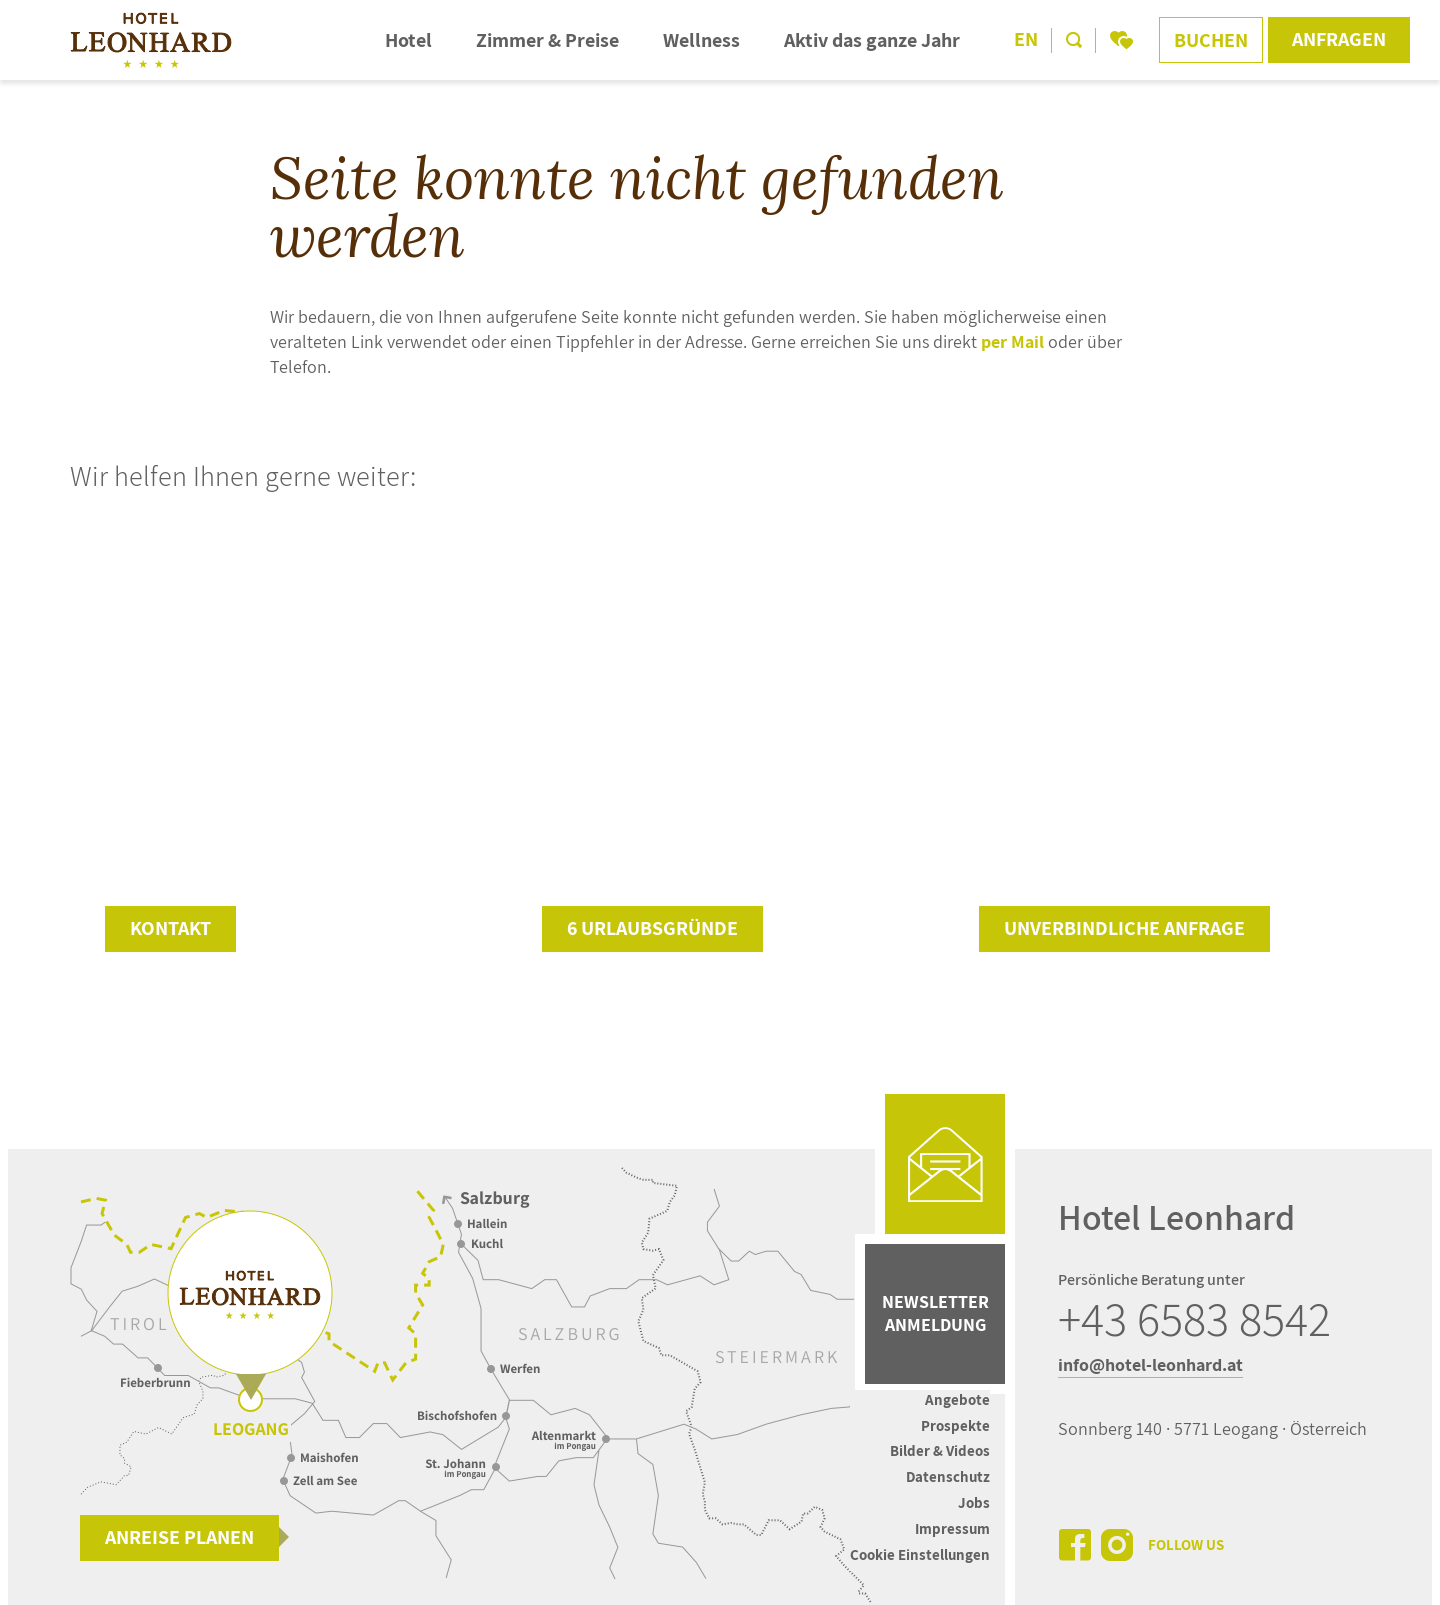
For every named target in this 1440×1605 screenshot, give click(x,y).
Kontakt (170, 928)
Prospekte (955, 1425)
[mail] (945, 1164)
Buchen (1211, 40)
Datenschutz (948, 1476)
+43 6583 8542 (1194, 1319)
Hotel (408, 40)
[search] (1074, 40)
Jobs (974, 1502)
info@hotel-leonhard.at (1150, 1364)
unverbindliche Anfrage (1124, 928)
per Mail (1012, 341)
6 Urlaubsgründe (652, 928)
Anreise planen (179, 1537)
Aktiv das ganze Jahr (872, 40)
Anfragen (1339, 39)
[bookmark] (1121, 40)
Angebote (957, 1399)
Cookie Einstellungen (920, 1554)
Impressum (952, 1528)
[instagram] (1117, 1545)
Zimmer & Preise (547, 40)
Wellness (701, 40)
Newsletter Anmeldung (935, 1313)
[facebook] (1075, 1545)
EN (1026, 39)
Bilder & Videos (940, 1450)
